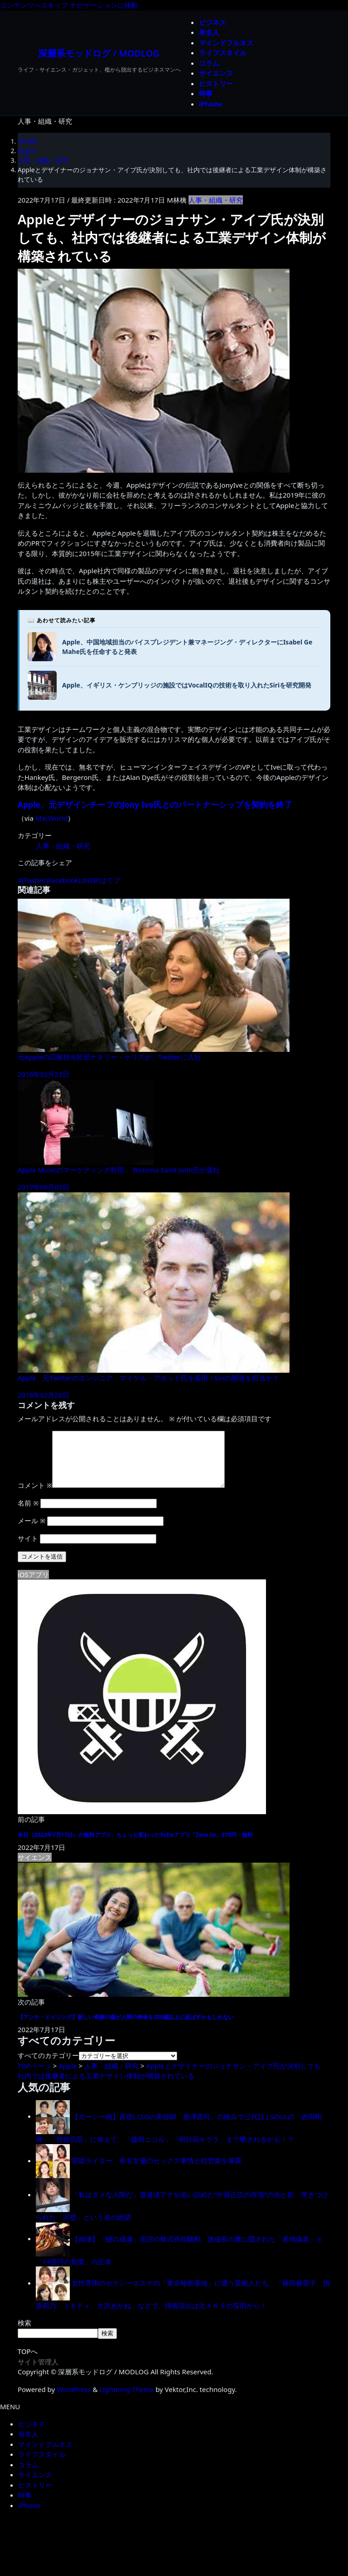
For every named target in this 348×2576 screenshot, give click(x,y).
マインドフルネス (45, 2455)
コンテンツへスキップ (34, 5)
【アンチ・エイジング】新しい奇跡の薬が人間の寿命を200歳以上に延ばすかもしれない (126, 2028)
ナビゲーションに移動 (104, 5)
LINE (85, 880)
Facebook (63, 880)
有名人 (28, 2444)
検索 (24, 2333)
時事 (25, 2505)
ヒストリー (35, 2495)
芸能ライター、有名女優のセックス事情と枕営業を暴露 (157, 2171)
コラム (28, 2475)
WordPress (74, 2400)
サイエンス (35, 2485)
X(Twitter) (33, 880)
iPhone (29, 2516)
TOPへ (28, 2362)
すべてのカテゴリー (48, 2066)
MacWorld (51, 818)
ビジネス (31, 2434)
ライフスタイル (42, 2464)
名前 (28, 1513)
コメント (35, 1496)
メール (31, 1531)
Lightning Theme (127, 2400)
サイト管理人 (38, 2372)
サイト (28, 1549)
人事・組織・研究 (215, 199)
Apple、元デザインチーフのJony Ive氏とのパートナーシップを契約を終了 (155, 804)
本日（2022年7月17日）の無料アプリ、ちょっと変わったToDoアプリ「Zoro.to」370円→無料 (135, 1846)
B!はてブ (106, 880)
